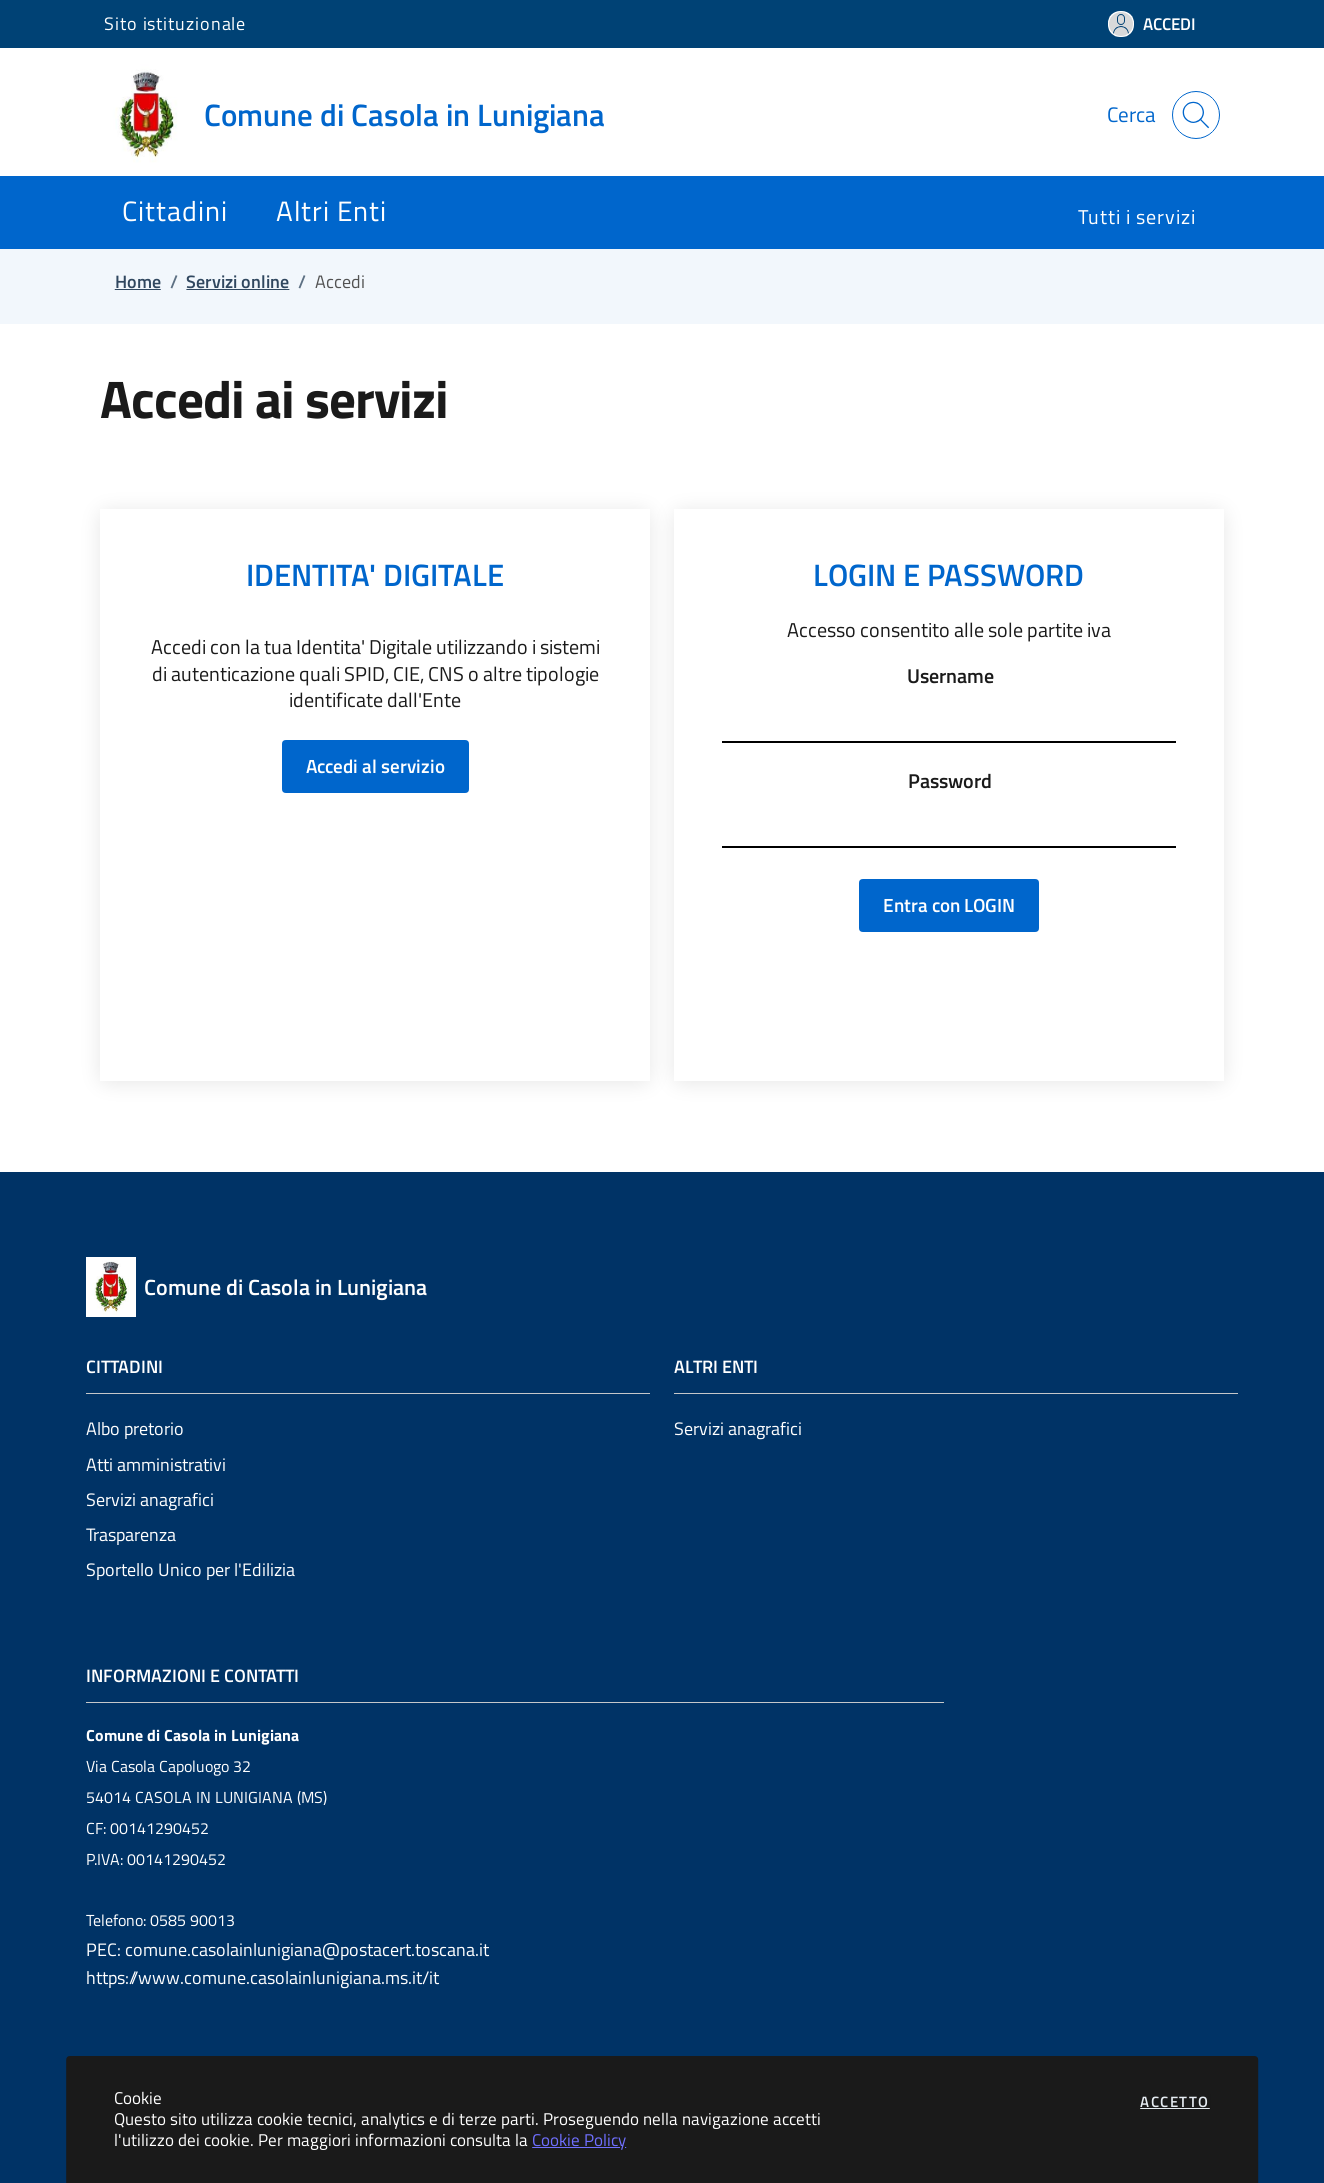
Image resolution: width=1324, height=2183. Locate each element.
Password (950, 781)
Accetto (1175, 2101)
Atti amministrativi (156, 1464)
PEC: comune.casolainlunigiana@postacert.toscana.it (287, 1949)
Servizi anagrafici (150, 1499)
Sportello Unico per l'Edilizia (190, 1569)
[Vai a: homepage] (366, 115)
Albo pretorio (135, 1428)
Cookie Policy (579, 2139)
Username (950, 676)
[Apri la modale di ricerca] (1196, 115)
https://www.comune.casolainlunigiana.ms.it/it (262, 1977)
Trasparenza (131, 1534)
